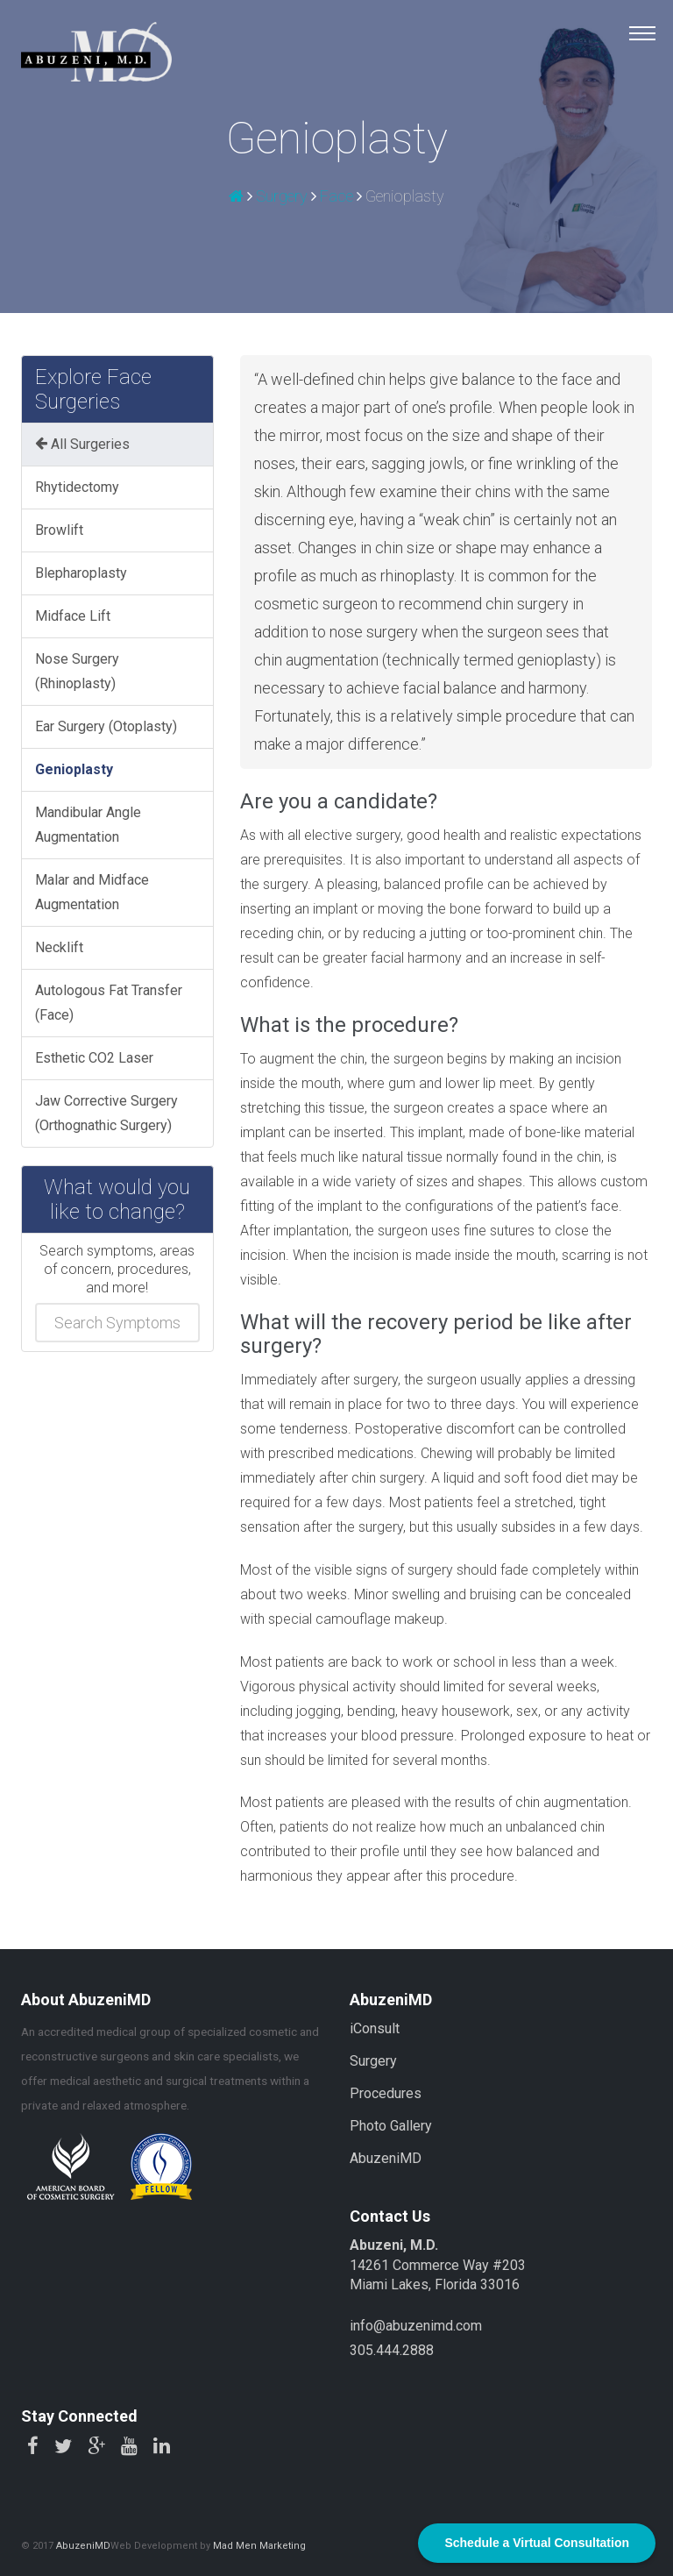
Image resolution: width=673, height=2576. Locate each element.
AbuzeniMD (386, 2158)
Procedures (386, 2093)
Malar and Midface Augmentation (92, 892)
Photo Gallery (391, 2125)
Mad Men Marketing (259, 2545)
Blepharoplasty (81, 573)
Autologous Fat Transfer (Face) (108, 1002)
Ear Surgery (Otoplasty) (106, 726)
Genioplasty (74, 769)
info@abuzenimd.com (416, 2325)
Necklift (59, 947)
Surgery (282, 196)
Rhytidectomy (77, 487)
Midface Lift (72, 616)
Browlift (59, 530)
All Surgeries (82, 444)
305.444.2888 (392, 2350)
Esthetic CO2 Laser (94, 1058)
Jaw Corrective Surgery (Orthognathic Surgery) (106, 1113)
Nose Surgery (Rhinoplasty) (77, 671)
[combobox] (117, 1322)
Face (336, 196)
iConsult (375, 2028)
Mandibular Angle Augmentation (88, 824)
